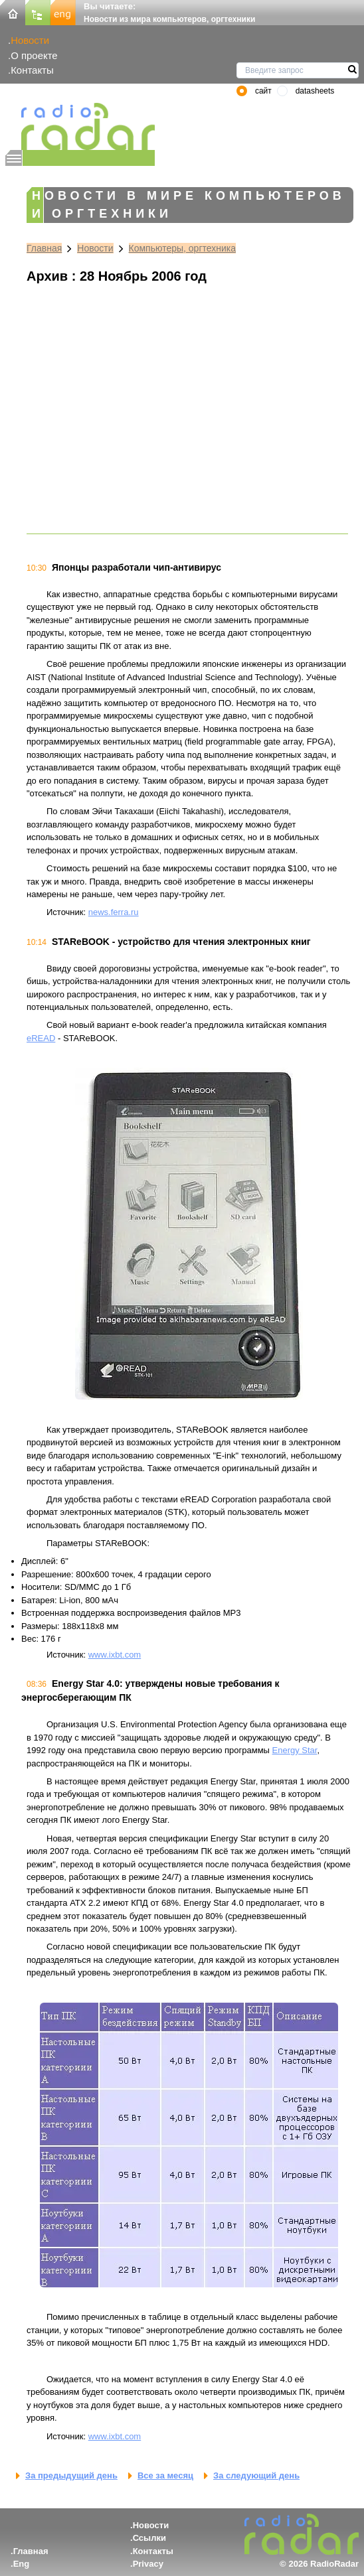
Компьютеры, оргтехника (182, 248)
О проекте (34, 55)
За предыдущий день (71, 2475)
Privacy (148, 2564)
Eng (21, 2564)
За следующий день (256, 2475)
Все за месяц (165, 2475)
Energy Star (295, 1750)
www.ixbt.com (114, 1655)
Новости (30, 40)
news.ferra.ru (113, 912)
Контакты (32, 70)
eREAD (41, 1038)
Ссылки (149, 2538)
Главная (44, 248)
